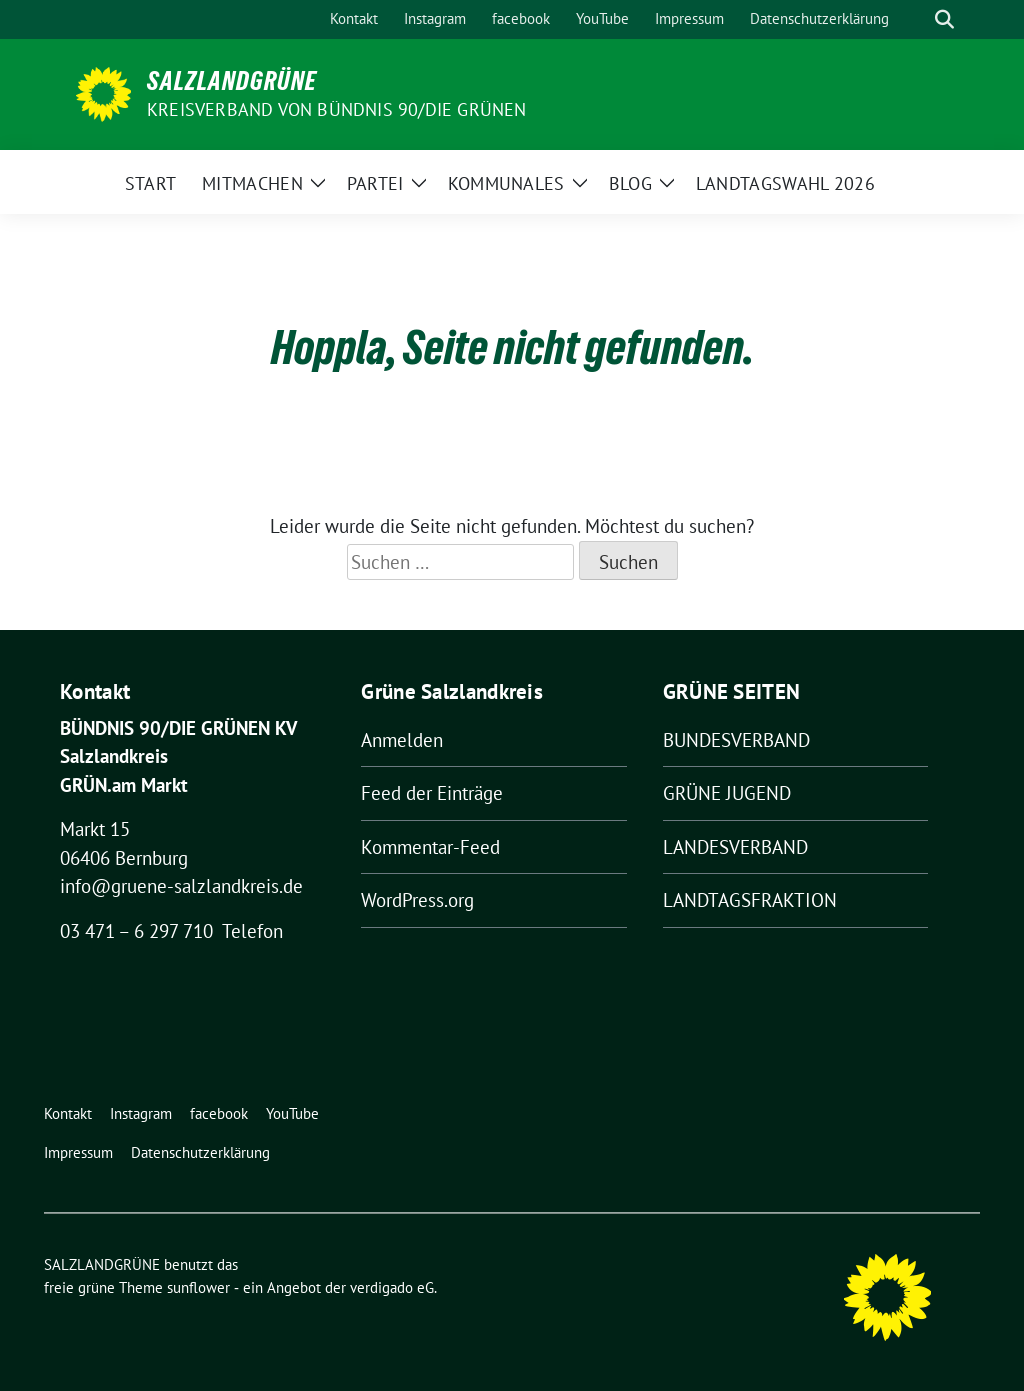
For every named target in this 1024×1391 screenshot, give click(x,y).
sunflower (198, 1287)
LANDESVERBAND (735, 847)
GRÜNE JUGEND (727, 793)
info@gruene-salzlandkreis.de (181, 886)
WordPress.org (417, 900)
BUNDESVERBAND (736, 740)
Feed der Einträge (432, 793)
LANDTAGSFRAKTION (750, 900)
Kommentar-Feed (430, 847)
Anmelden (402, 740)
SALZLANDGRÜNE (232, 81)
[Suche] (916, 19)
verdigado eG (392, 1287)
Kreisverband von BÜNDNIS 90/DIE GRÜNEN (337, 109)
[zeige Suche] (944, 19)
